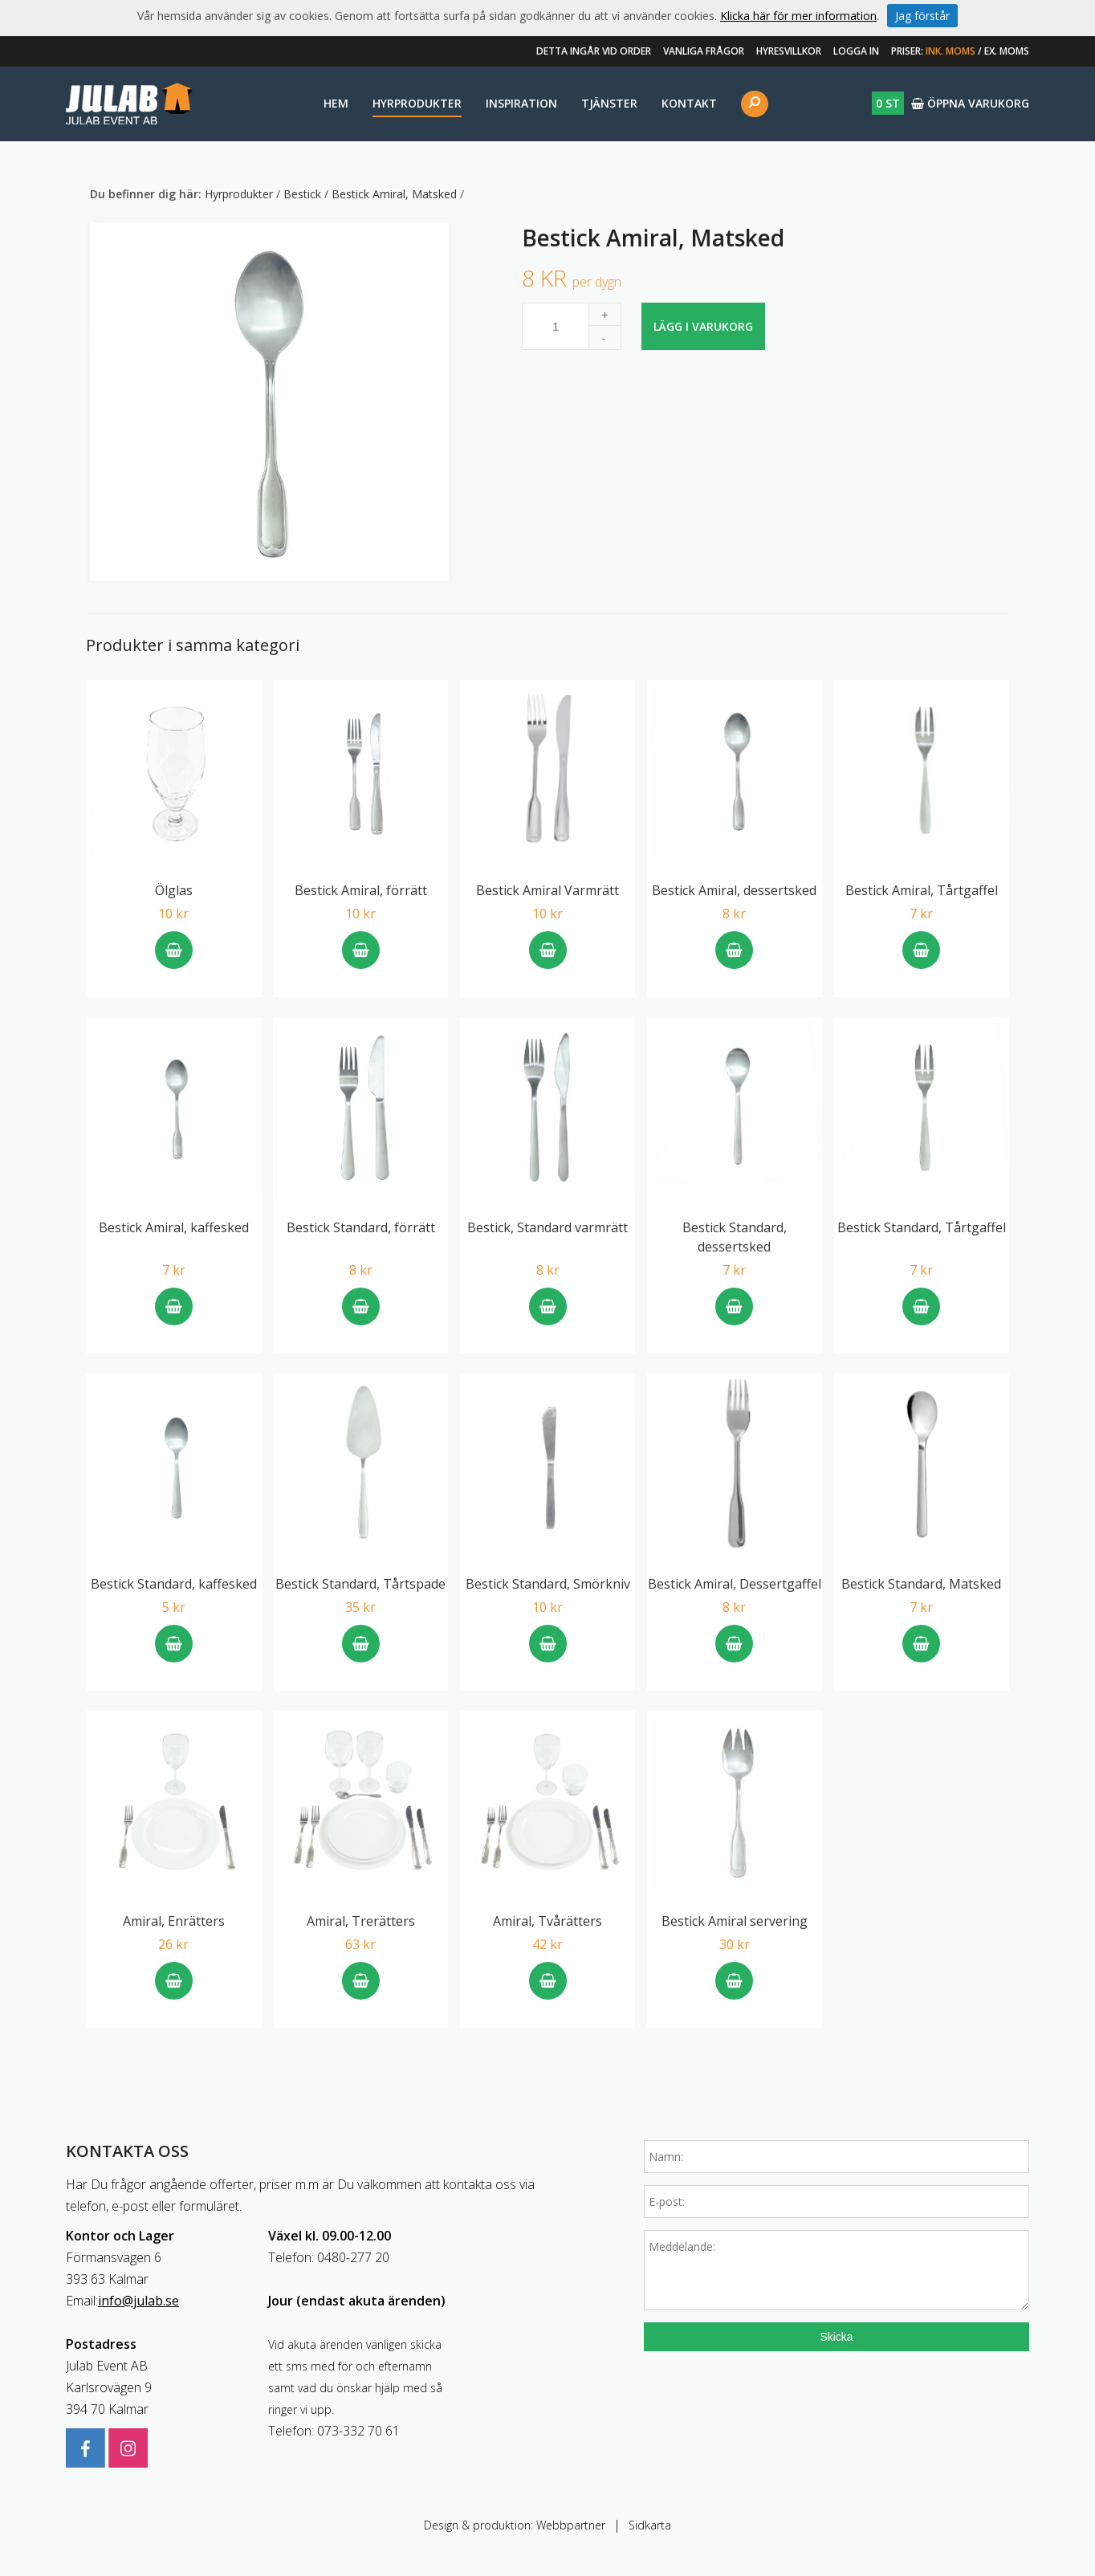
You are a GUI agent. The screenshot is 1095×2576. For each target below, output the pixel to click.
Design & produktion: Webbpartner (514, 2525)
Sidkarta (650, 2525)
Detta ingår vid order (593, 51)
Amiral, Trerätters (361, 1921)
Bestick (303, 193)
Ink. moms (950, 51)
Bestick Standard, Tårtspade (360, 1584)
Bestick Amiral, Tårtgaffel (921, 890)
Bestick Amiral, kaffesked (174, 1227)
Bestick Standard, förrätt (361, 1227)
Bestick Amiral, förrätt (361, 890)
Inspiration (521, 103)
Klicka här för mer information (798, 15)
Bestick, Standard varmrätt (547, 1227)
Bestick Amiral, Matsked (396, 193)
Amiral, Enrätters (174, 1921)
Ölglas (174, 890)
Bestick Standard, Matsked (921, 1584)
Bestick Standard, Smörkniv (548, 1584)
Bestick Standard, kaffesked (174, 1584)
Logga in (856, 51)
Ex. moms (1006, 51)
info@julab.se (138, 2300)
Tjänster (609, 103)
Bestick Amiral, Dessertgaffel (734, 1584)
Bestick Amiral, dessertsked (734, 890)
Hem (336, 103)
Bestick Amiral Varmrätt (547, 890)
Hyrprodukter (417, 103)
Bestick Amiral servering (734, 1921)
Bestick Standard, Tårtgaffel (921, 1227)
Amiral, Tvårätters (547, 1921)
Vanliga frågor (703, 51)
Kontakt (689, 103)
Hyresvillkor (788, 51)
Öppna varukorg (950, 103)
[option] (269, 401)
